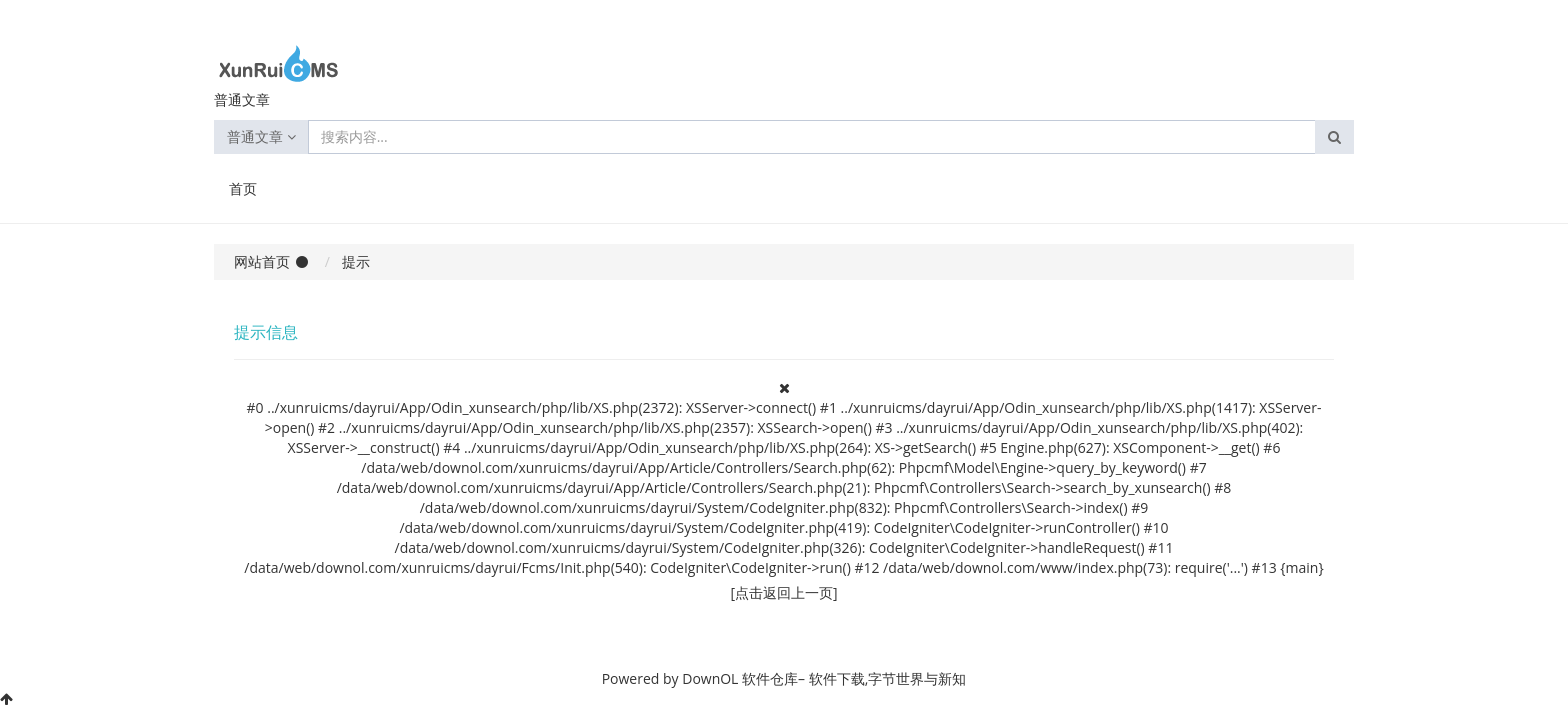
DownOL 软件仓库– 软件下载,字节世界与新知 (824, 678)
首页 (243, 188)
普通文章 (261, 136)
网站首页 (262, 261)
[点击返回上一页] (783, 592)
